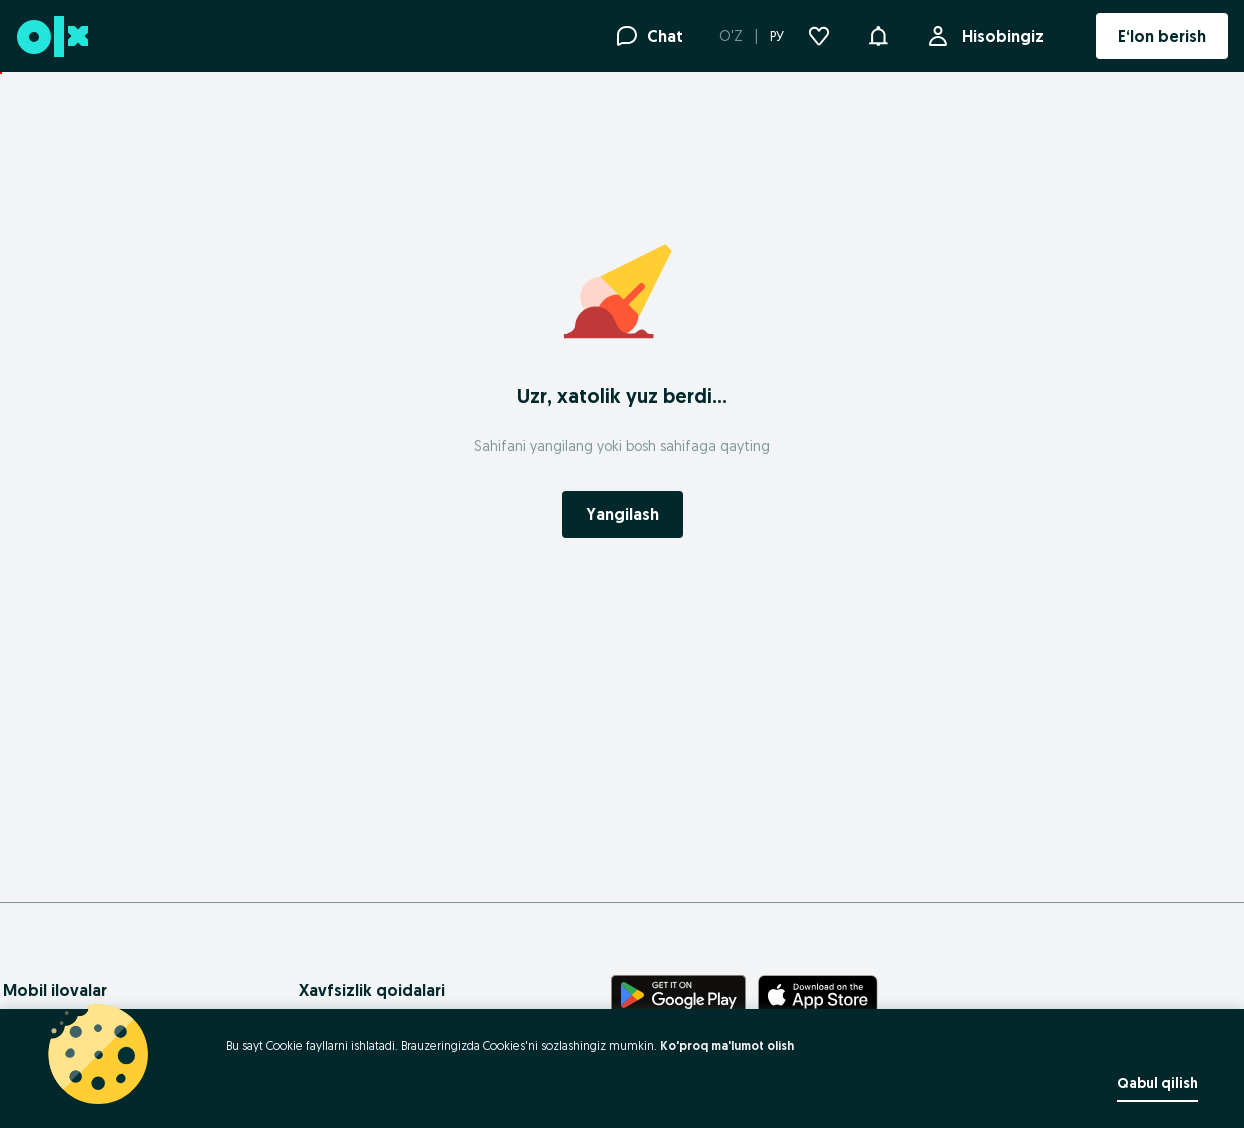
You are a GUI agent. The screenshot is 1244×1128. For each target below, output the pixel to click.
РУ (777, 36)
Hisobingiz (999, 36)
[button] (878, 34)
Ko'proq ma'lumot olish (727, 1045)
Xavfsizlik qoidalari (372, 990)
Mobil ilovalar (55, 990)
